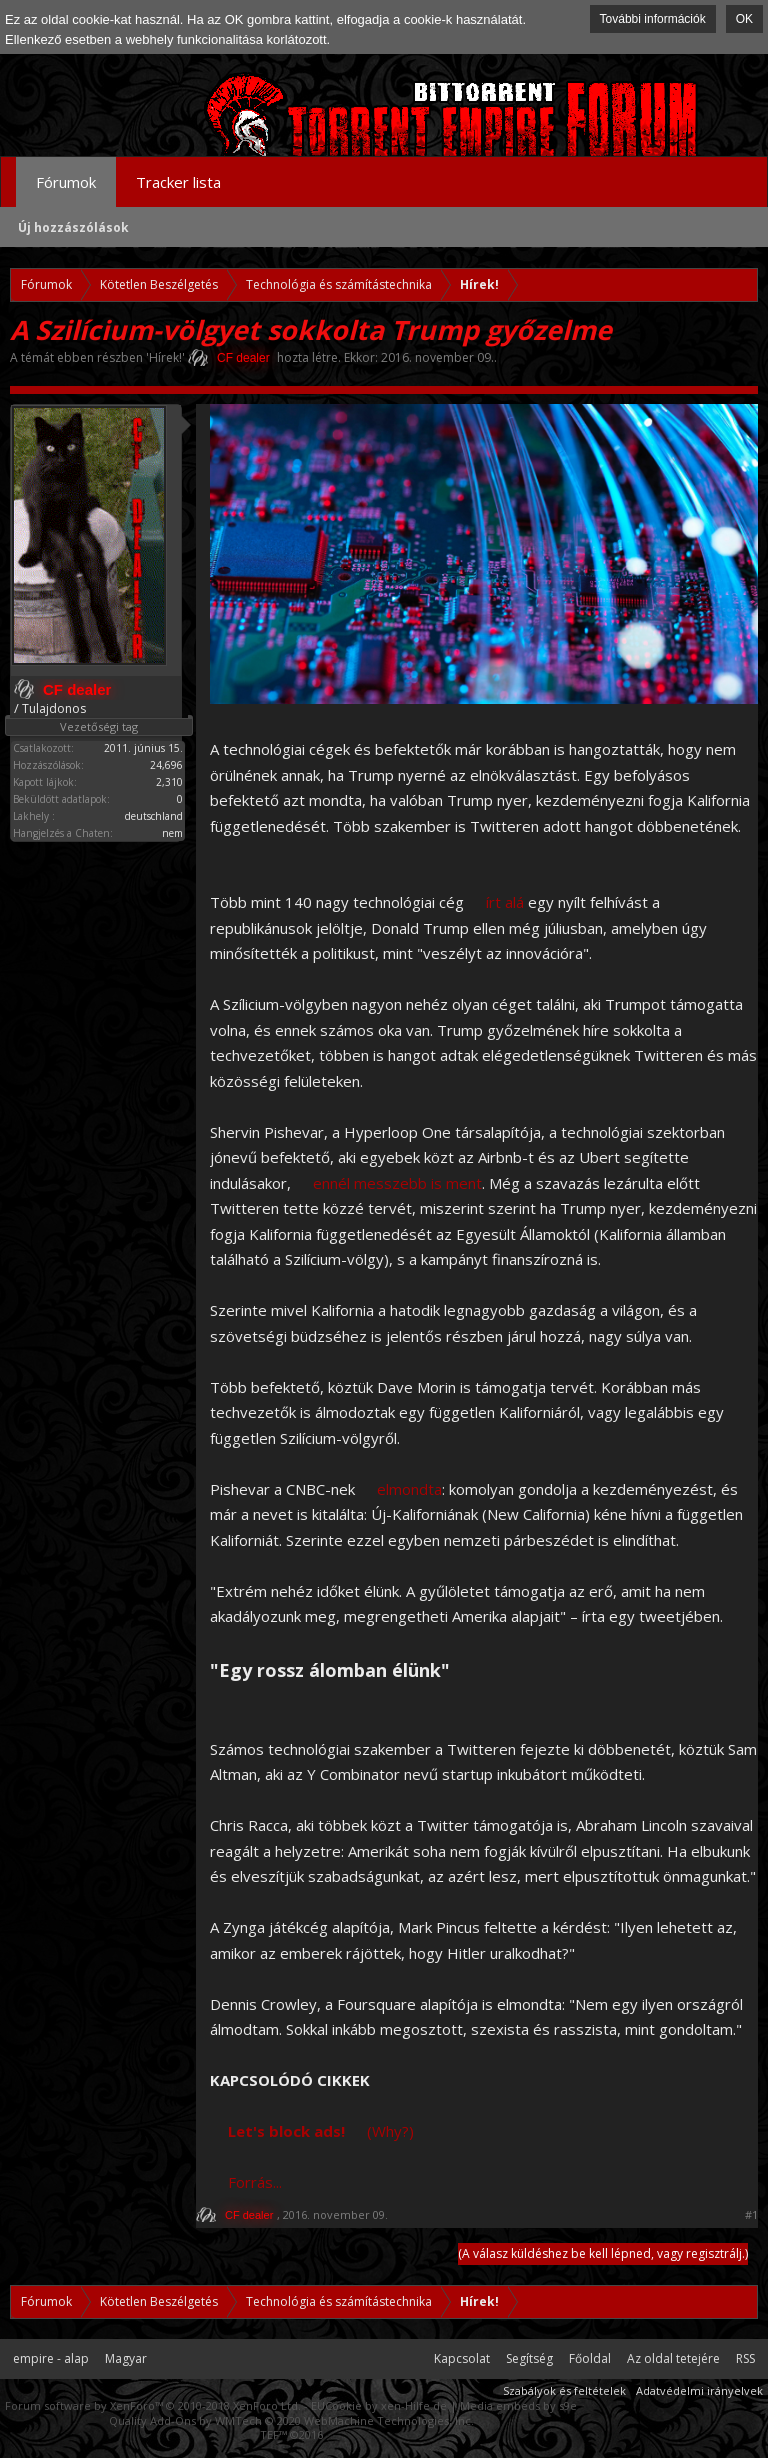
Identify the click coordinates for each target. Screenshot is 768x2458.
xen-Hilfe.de (414, 2405)
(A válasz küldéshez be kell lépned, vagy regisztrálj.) (603, 2253)
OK (744, 19)
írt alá (505, 902)
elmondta (409, 1489)
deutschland (154, 816)
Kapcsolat (462, 2358)
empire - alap (51, 2358)
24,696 (166, 765)
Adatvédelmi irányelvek (699, 2390)
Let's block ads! (286, 2131)
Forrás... (255, 2182)
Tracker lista (178, 182)
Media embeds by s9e (518, 2405)
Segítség (529, 2358)
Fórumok (66, 182)
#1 (751, 2215)
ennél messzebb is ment (397, 1183)
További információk (653, 19)
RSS (745, 2358)
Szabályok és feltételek (564, 2390)
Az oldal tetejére (673, 2358)
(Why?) (390, 2131)
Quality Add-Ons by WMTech (291, 2420)
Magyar (126, 2358)
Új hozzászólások (73, 227)
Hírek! (165, 357)
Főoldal (590, 2358)
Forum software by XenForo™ (153, 2405)
